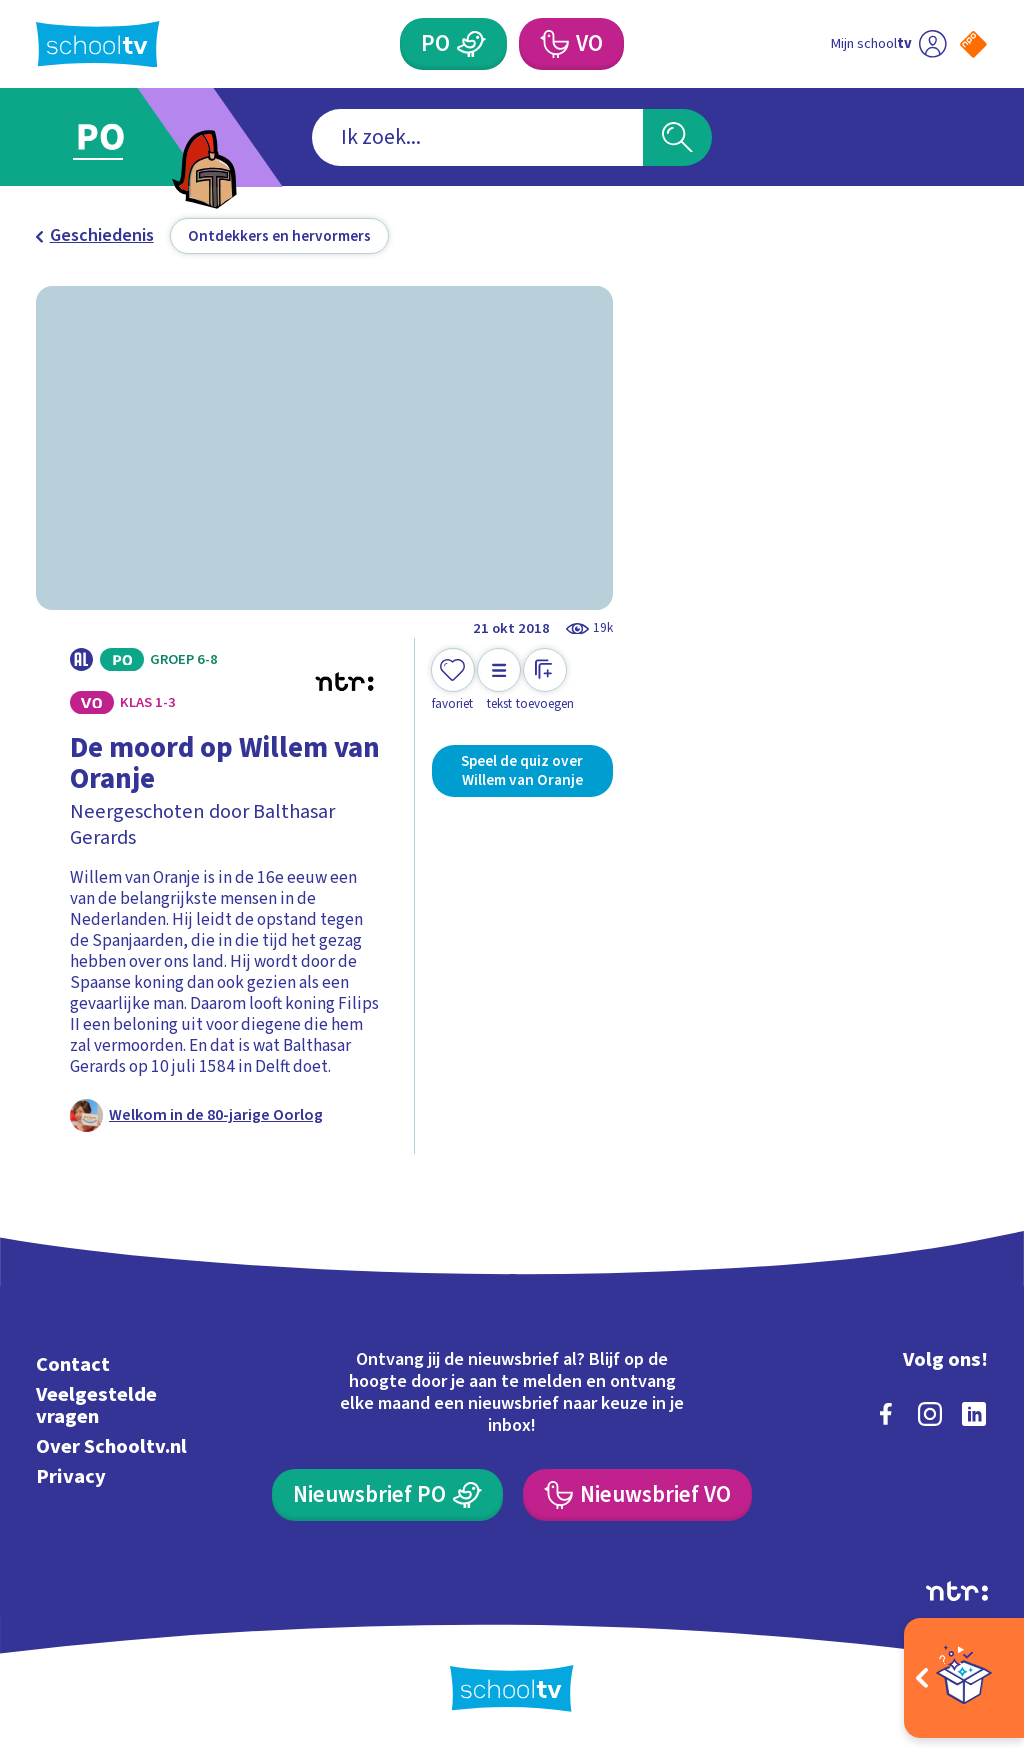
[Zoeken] (677, 137)
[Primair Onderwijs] (453, 44)
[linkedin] (974, 1414)
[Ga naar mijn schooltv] (888, 44)
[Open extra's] (964, 1678)
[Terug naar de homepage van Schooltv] (98, 44)
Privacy (71, 1476)
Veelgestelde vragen (96, 1405)
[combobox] (477, 137)
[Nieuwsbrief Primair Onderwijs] (387, 1495)
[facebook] (886, 1414)
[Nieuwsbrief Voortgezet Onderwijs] (637, 1495)
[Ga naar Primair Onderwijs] (129, 137)
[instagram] (930, 1414)
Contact (73, 1364)
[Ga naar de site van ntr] (957, 1591)
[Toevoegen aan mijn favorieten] (453, 680)
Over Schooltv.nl (111, 1446)
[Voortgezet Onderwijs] (571, 44)
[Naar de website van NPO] (973, 44)
